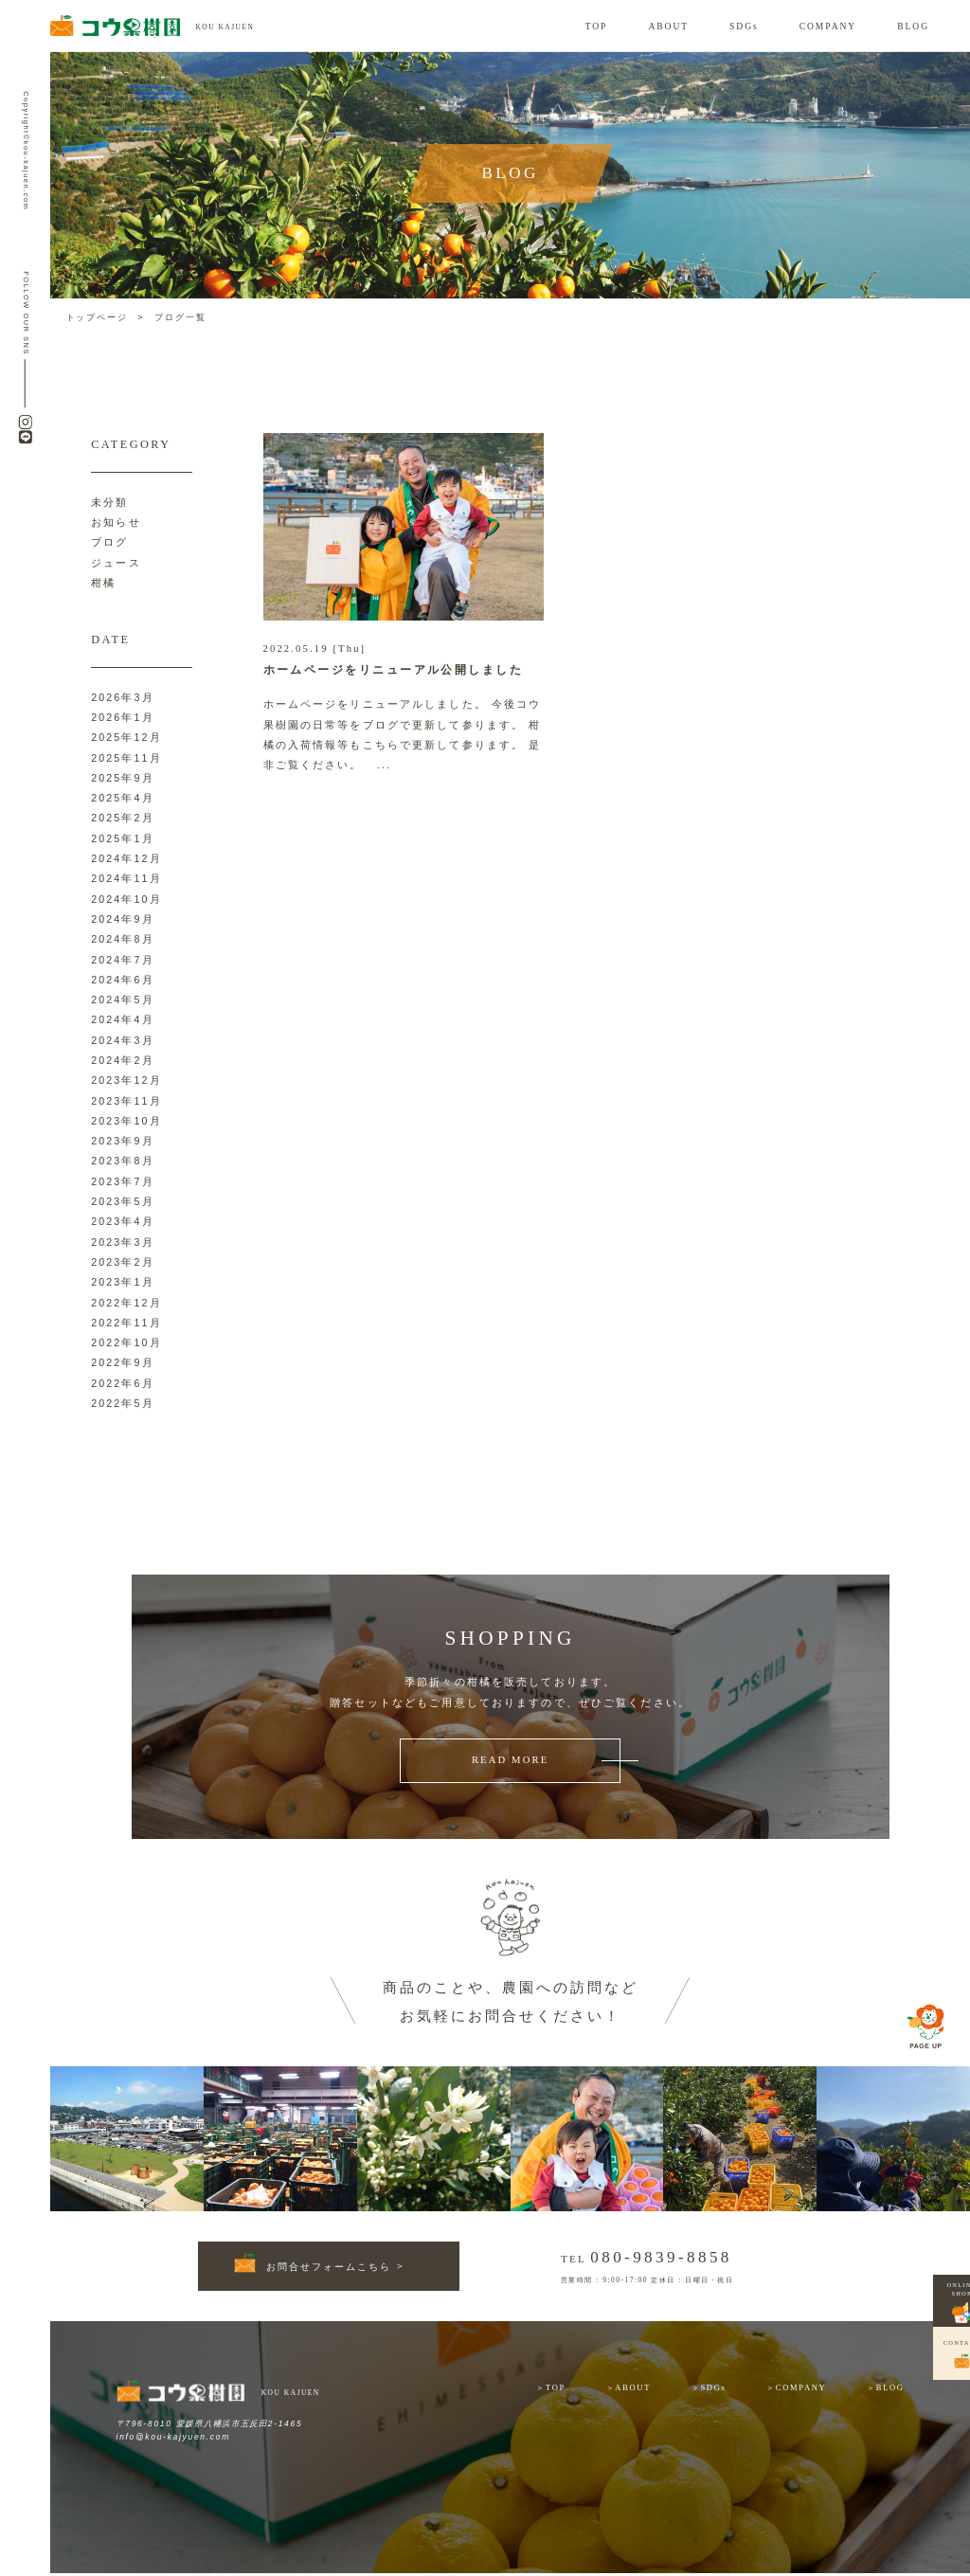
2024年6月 (122, 979)
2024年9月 (122, 919)
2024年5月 (122, 999)
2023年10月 (126, 1120)
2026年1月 (122, 717)
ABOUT (668, 26)
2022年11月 (126, 1322)
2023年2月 (122, 1262)
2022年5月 (122, 1403)
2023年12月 (126, 1080)
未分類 (109, 502)
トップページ (97, 317)
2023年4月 (122, 1221)
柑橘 (103, 582)
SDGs (744, 26)
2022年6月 (122, 1383)
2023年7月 (122, 1181)
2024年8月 (122, 939)
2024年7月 (122, 959)
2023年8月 (122, 1160)
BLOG (913, 26)
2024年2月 (122, 1060)
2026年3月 (122, 697)
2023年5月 (122, 1201)
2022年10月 (126, 1342)
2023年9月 (122, 1140)
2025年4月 (122, 797)
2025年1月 (122, 838)
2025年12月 (126, 737)
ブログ (109, 542)
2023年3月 (122, 1242)
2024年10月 (126, 899)
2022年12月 (126, 1302)
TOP (596, 26)
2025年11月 (126, 758)
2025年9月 (122, 778)
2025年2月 (122, 817)
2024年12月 (126, 858)
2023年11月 (126, 1101)
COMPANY (828, 26)
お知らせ (116, 522)
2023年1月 (122, 1282)
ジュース (116, 562)
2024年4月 (122, 1019)
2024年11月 (126, 878)
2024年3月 (122, 1040)
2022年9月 (122, 1362)
